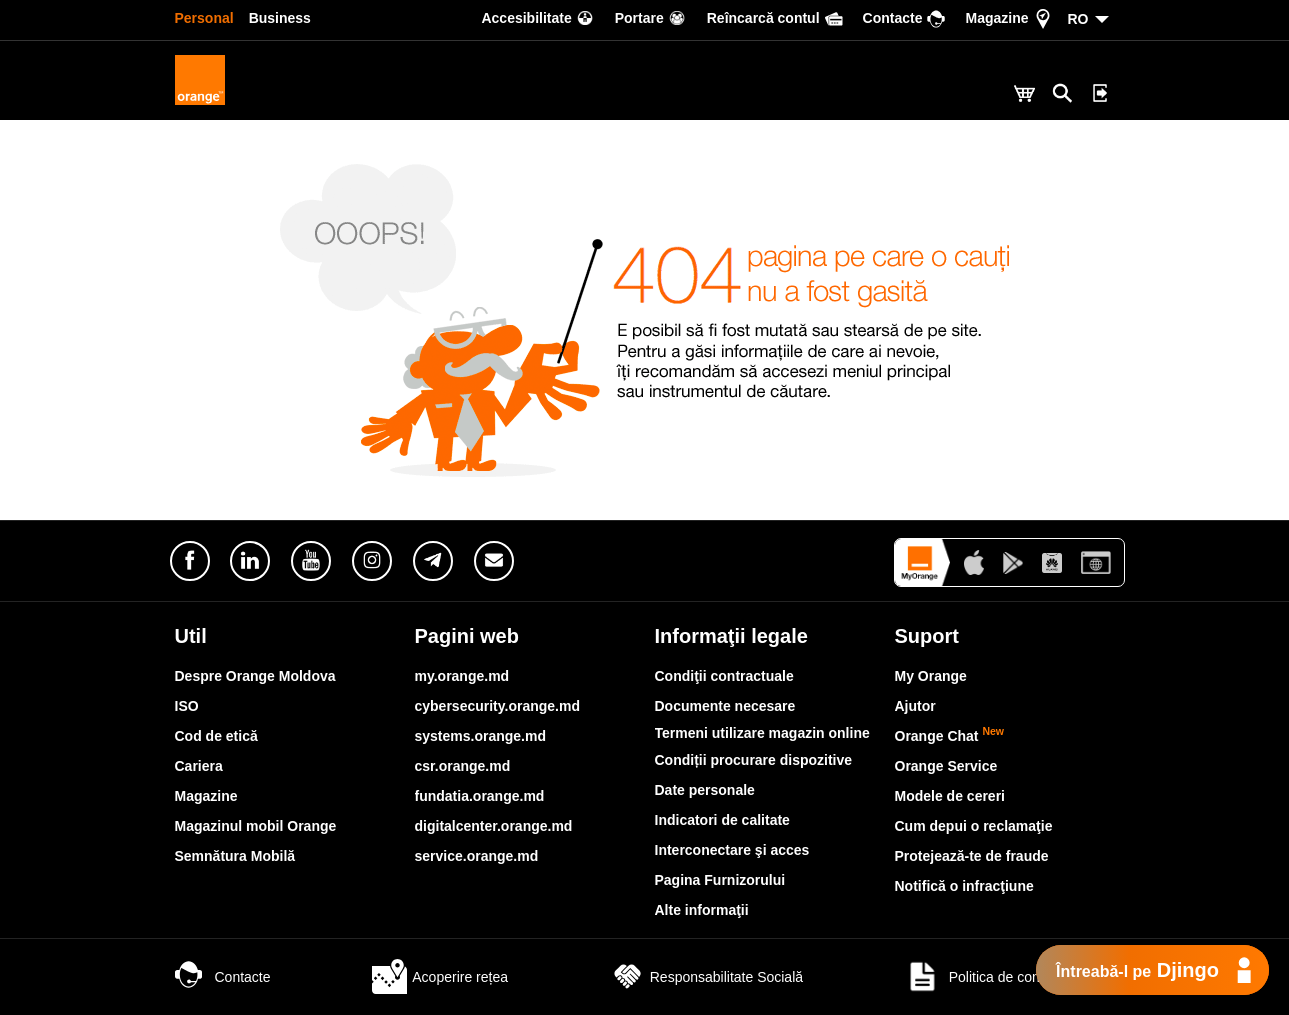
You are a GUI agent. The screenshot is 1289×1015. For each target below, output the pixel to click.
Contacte (223, 977)
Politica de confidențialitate (1010, 977)
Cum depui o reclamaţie (974, 826)
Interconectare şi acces (732, 850)
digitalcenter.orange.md (494, 826)
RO (1078, 19)
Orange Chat (950, 736)
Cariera (199, 766)
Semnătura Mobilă (235, 856)
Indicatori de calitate (722, 820)
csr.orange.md (463, 766)
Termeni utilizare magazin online (762, 733)
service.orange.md (477, 856)
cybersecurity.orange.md (497, 706)
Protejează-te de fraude (972, 856)
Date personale (705, 790)
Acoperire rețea (440, 977)
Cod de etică (216, 736)
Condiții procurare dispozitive (754, 760)
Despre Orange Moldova (255, 676)
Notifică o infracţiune (964, 886)
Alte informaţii (702, 910)
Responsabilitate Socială (706, 977)
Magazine (206, 796)
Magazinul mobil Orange (256, 826)
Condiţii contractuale (724, 676)
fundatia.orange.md (480, 796)
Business (280, 18)
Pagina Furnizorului (720, 880)
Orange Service (946, 766)
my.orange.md (462, 676)
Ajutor (915, 706)
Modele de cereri (950, 796)
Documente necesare (725, 706)
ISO (187, 706)
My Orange (931, 676)
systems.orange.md (481, 736)
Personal (204, 18)
